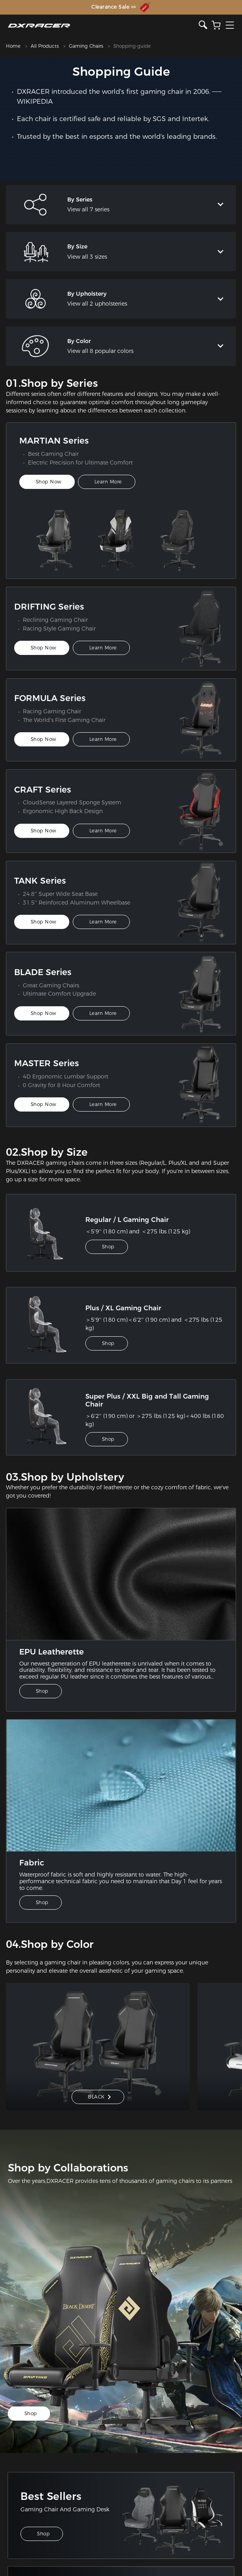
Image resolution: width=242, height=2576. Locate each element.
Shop (108, 1247)
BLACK (99, 2097)
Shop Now (48, 482)
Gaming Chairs (86, 46)
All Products (45, 46)
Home (13, 46)
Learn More (108, 482)
